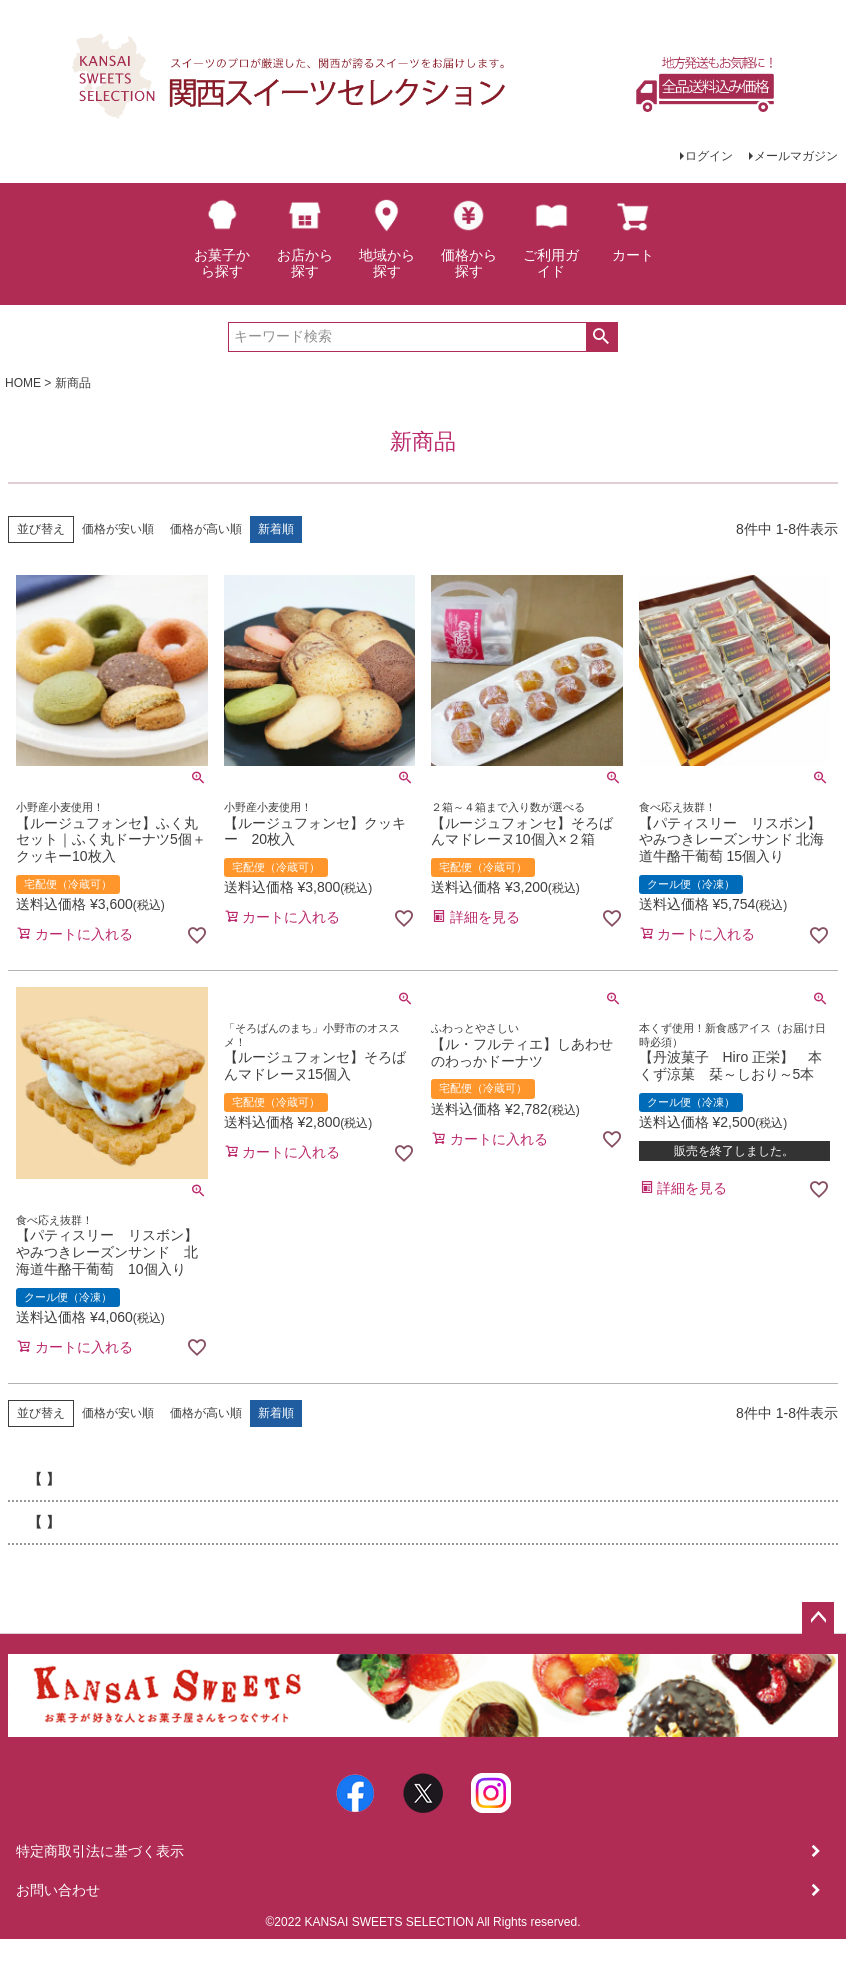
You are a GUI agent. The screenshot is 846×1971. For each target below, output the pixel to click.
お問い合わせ (58, 1890)
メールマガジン (796, 156)
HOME (23, 383)
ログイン (709, 156)
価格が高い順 (206, 529)
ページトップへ (818, 1618)
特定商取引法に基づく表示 (100, 1851)
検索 (601, 337)
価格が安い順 (118, 529)
